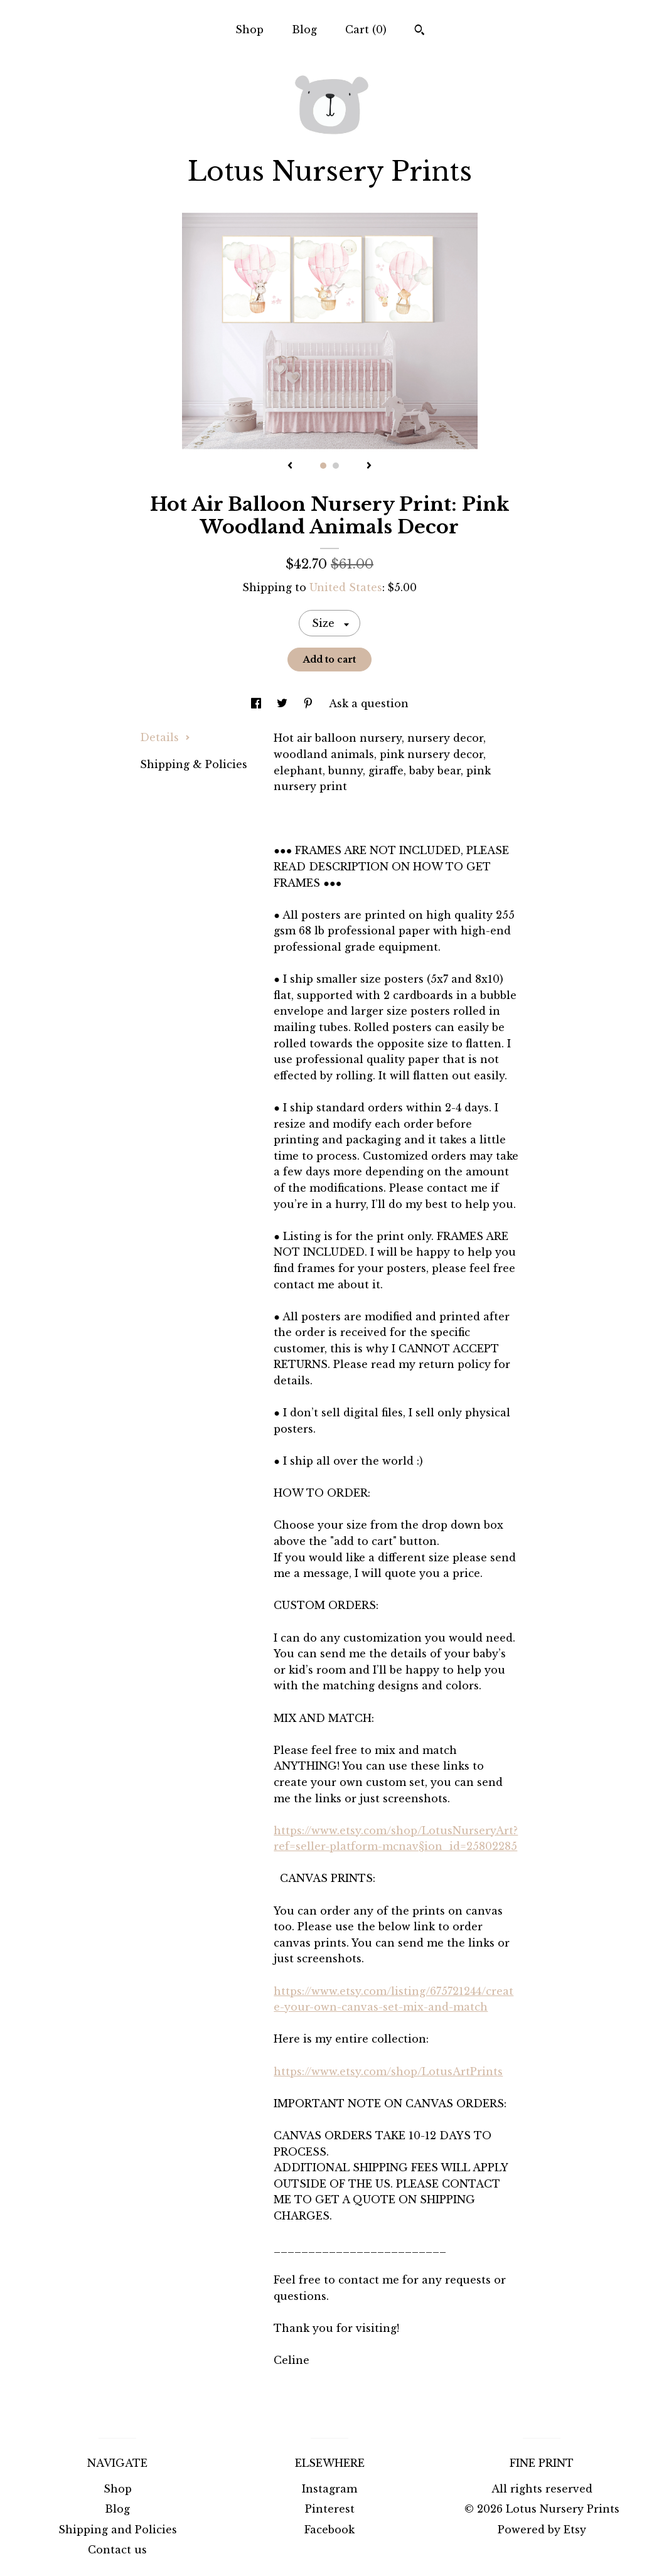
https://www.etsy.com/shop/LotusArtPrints (388, 2071)
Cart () (366, 29)
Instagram (329, 2488)
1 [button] (323, 465)
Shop (249, 29)
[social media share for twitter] (284, 703)
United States (345, 587)
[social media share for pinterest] (309, 703)
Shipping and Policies (117, 2529)
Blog (304, 29)
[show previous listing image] (290, 466)
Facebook (329, 2529)
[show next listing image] (369, 466)
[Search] (419, 31)
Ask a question (369, 703)
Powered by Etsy (542, 2529)
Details (165, 737)
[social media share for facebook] (257, 703)
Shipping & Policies (193, 764)
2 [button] (336, 465)
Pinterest (330, 2509)
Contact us (117, 2549)
